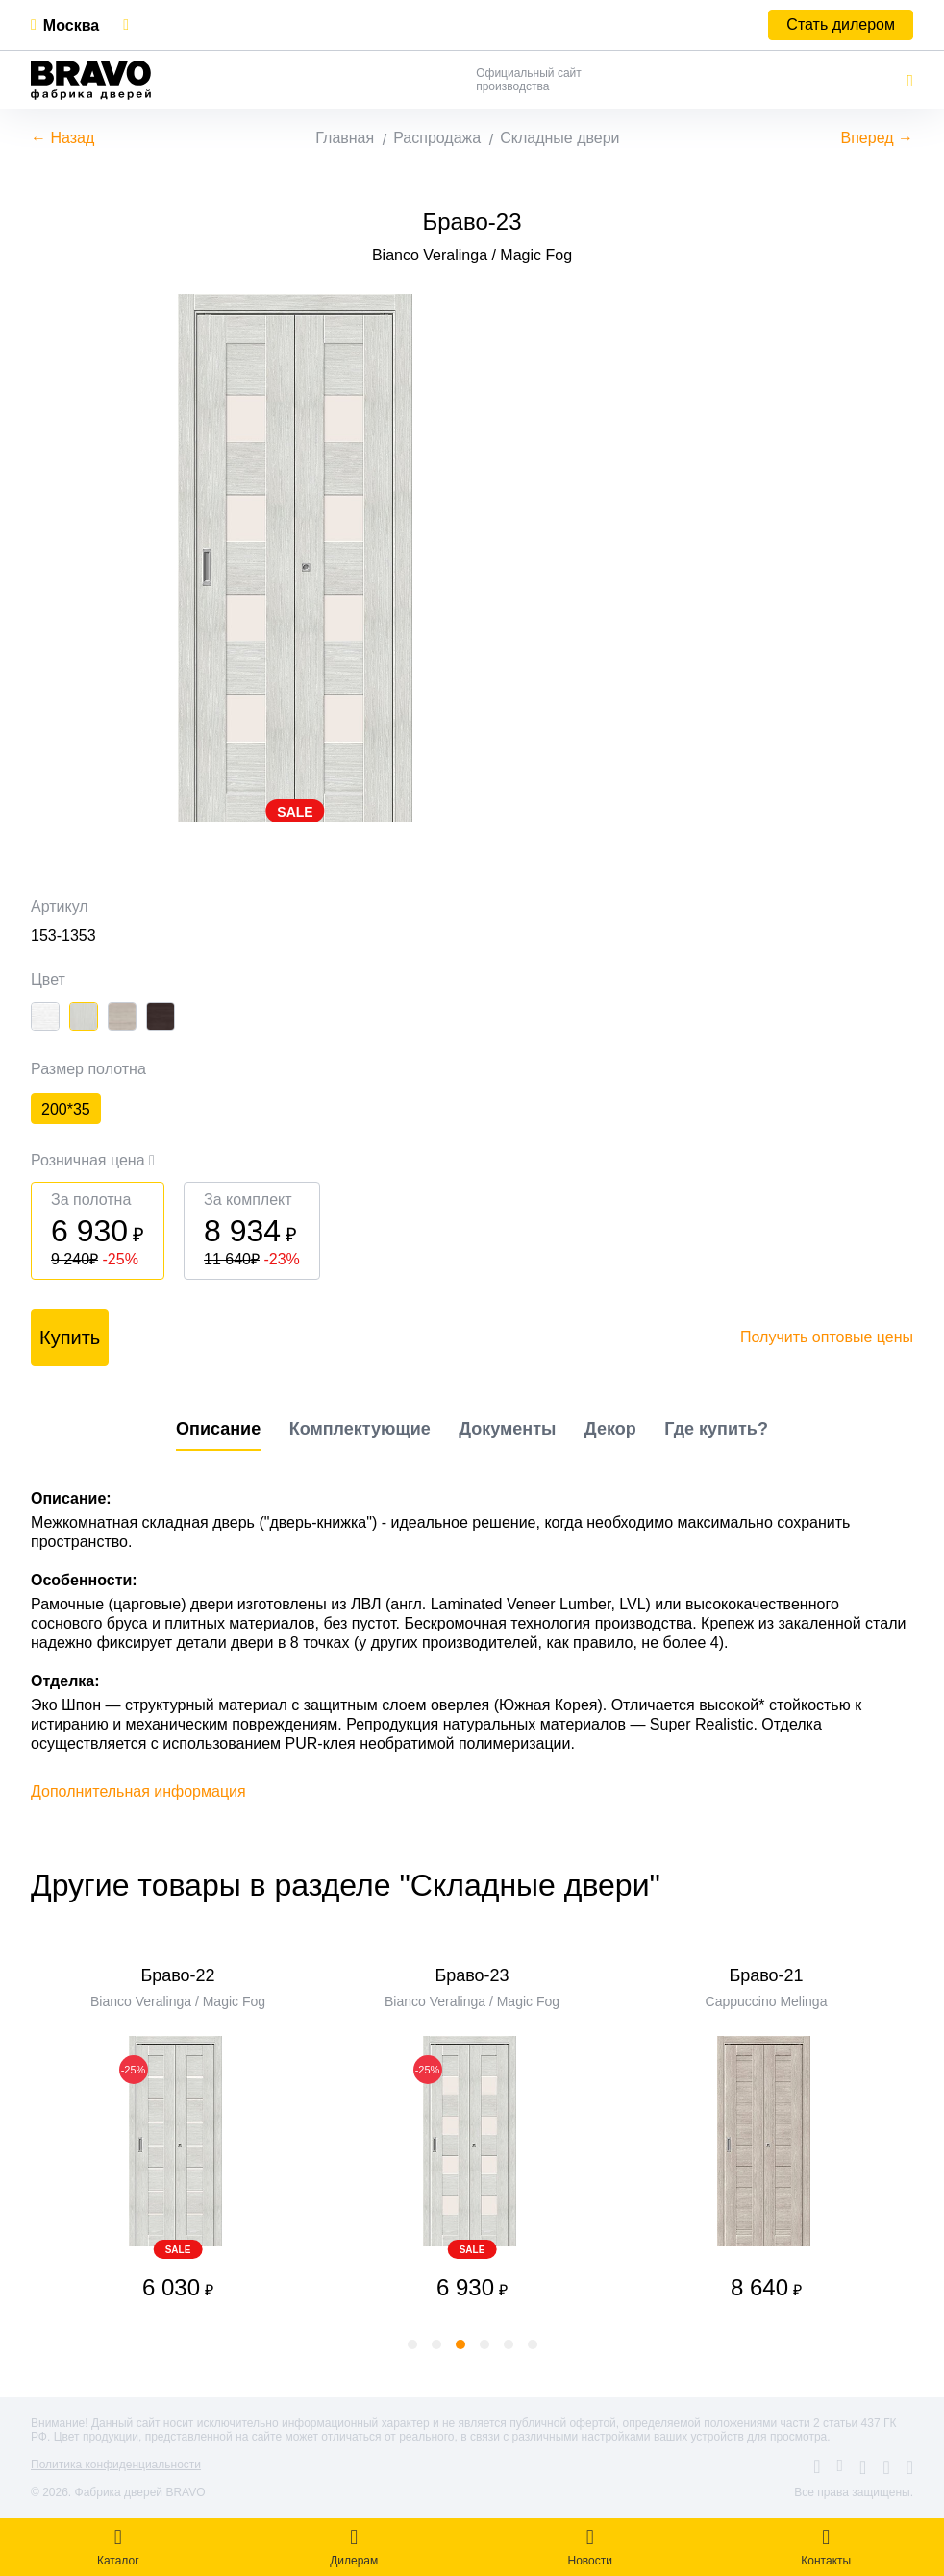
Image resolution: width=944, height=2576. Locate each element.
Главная (344, 138)
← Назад (62, 138)
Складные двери (559, 138)
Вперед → (877, 138)
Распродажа (437, 138)
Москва (71, 25)
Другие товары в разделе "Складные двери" (345, 1885)
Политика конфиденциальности (116, 2464)
